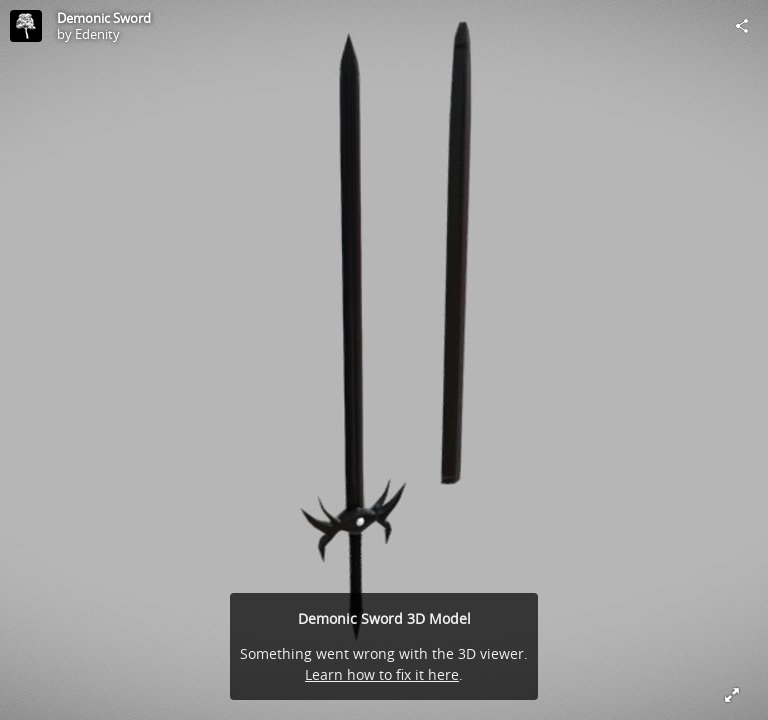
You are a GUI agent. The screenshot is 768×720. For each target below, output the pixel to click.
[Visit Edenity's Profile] (26, 26)
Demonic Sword (104, 18)
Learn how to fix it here (382, 674)
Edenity (97, 34)
